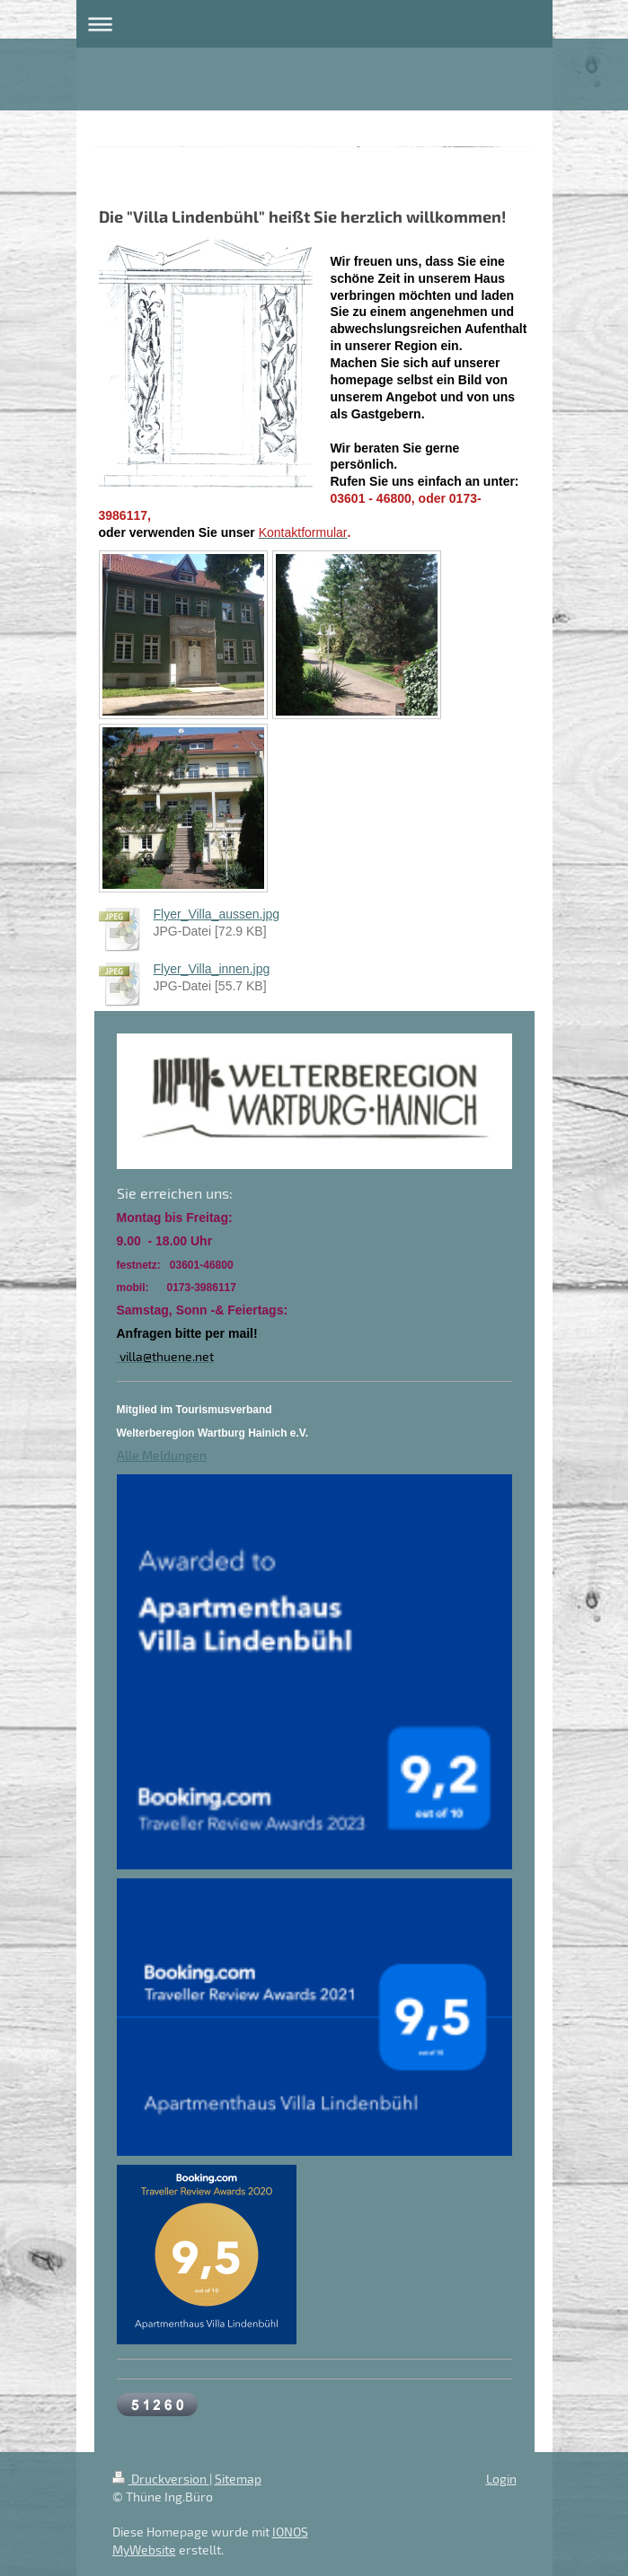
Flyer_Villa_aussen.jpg (217, 914)
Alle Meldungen (162, 1455)
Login (501, 2478)
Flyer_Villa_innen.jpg (212, 969)
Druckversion (160, 2478)
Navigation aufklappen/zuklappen (314, 23)
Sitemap (238, 2478)
